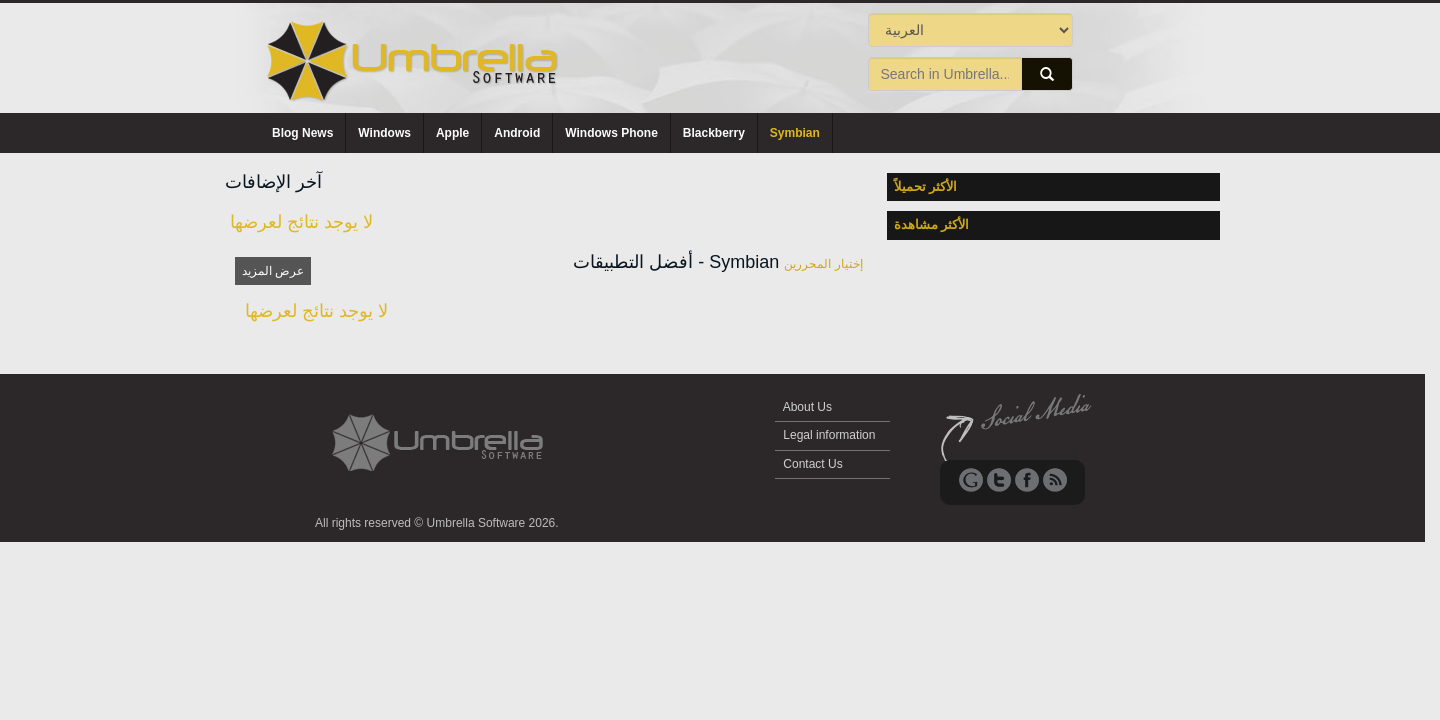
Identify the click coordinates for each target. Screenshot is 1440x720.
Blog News (302, 133)
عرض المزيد (273, 271)
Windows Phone (611, 133)
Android (517, 133)
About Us (807, 407)
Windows (384, 133)
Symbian (795, 133)
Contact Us (813, 464)
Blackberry (714, 133)
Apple (452, 133)
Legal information (829, 435)
